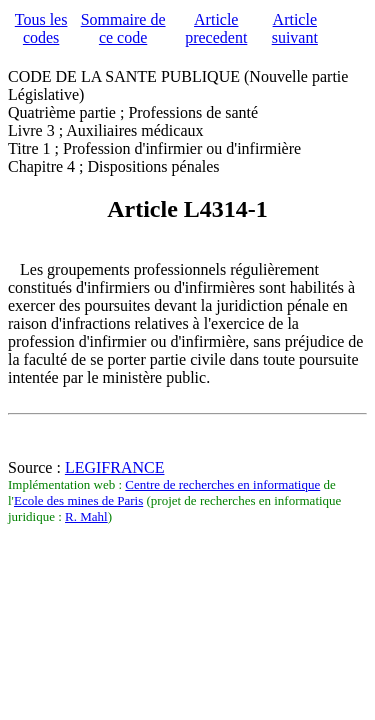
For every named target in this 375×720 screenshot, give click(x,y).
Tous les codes (41, 28)
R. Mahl (86, 516)
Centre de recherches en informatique (222, 484)
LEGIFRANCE (115, 467)
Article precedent (216, 28)
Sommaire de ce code (123, 28)
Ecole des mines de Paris (78, 500)
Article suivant (295, 28)
